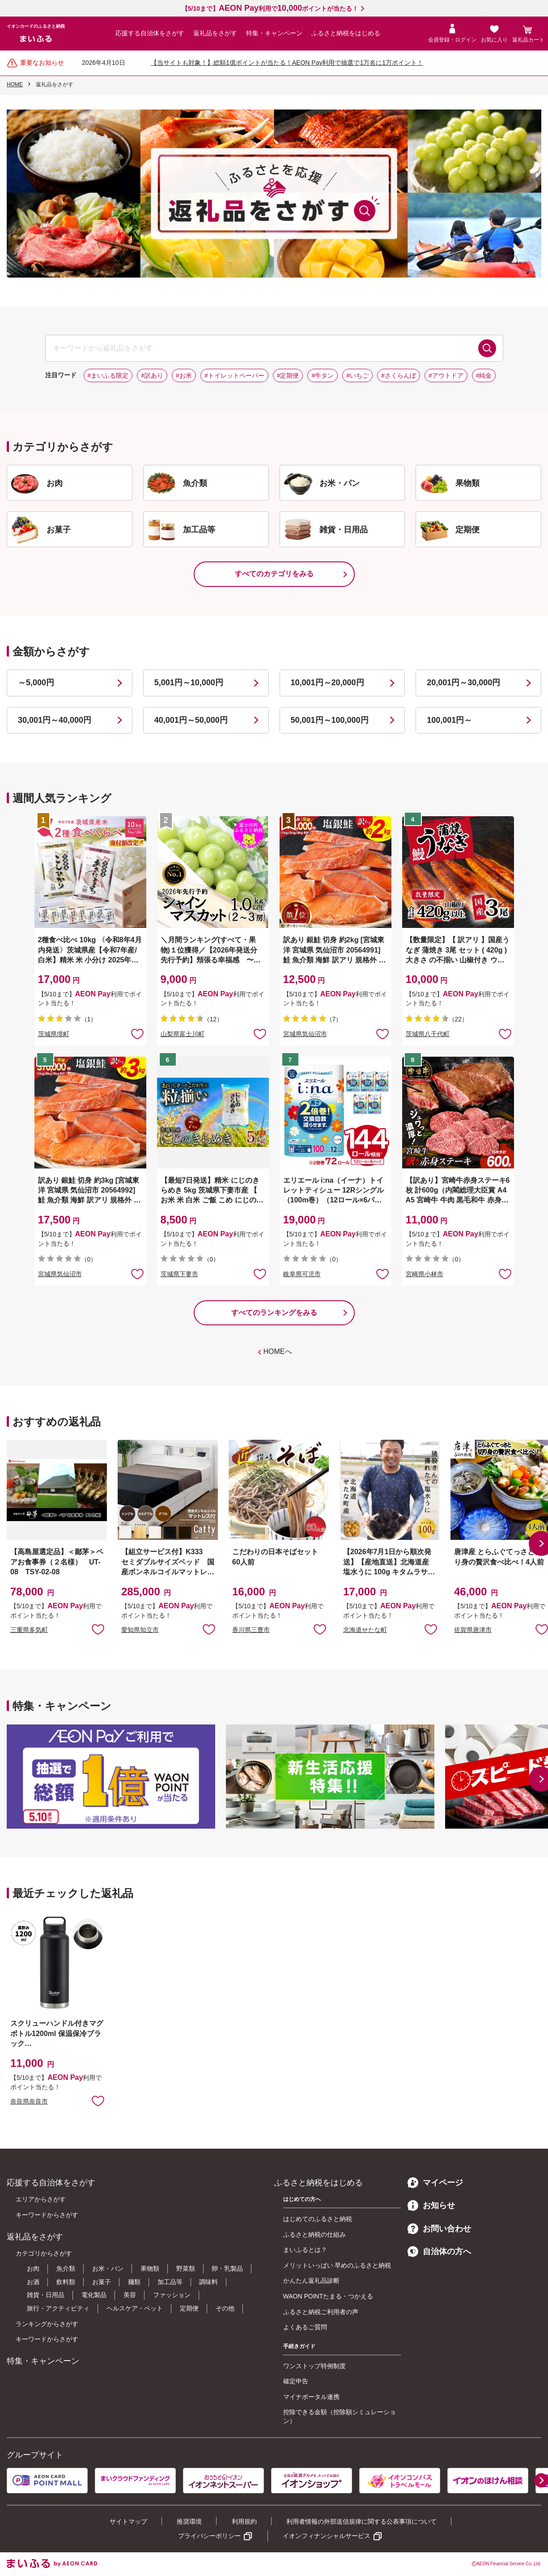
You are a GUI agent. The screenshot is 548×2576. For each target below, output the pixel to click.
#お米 (184, 375)
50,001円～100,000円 (330, 720)
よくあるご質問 (305, 2327)
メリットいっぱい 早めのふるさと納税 (337, 2265)
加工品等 (170, 2281)
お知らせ (431, 2205)
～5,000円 (36, 682)
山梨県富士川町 (182, 1033)
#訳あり (152, 375)
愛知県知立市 (140, 1629)
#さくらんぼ (398, 375)
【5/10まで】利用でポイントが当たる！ (270, 8)
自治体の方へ (439, 2251)
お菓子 (101, 2281)
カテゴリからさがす (44, 2253)
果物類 (149, 2268)
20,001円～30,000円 (463, 682)
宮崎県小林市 (424, 1273)
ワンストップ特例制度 (314, 2365)
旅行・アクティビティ (58, 2308)
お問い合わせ (439, 2228)
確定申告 (295, 2381)
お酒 (33, 2281)
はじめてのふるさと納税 (317, 2218)
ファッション (172, 2294)
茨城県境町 (53, 1033)
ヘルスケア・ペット (134, 2308)
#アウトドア (446, 375)
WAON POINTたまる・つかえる (328, 2296)
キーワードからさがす (47, 2214)
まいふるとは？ (305, 2249)
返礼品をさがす (215, 33)
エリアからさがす (41, 2199)
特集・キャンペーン (274, 33)
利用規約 (244, 2521)
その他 (225, 2308)
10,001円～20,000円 (327, 682)
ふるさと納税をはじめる (345, 33)
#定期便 (288, 375)
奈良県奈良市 (29, 2101)
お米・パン (107, 2268)
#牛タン (322, 375)
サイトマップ (128, 2521)
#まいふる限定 (108, 375)
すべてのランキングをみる (274, 1312)
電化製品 (93, 2294)
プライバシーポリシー (209, 2535)
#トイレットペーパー (234, 375)
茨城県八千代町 (428, 1033)
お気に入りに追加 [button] (137, 1033)
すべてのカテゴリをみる (274, 574)
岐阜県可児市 (302, 1273)
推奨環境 (189, 2521)
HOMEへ (277, 1351)
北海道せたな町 (365, 1629)
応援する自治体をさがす (149, 33)
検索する (487, 348)
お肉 (33, 2268)
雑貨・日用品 (45, 2294)
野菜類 (185, 2268)
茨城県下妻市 (179, 1273)
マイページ (435, 2182)
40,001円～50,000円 (191, 720)
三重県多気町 (29, 1629)
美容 (129, 2294)
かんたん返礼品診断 (311, 2280)
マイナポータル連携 (311, 2396)
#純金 (484, 375)
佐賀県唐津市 (473, 1629)
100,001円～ (449, 720)
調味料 (208, 2281)
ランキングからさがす (47, 2323)
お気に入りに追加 (98, 1629)
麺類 (134, 2281)
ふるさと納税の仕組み (314, 2234)
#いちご (357, 375)
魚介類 (65, 2268)
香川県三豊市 (251, 1629)
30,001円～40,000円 (54, 720)
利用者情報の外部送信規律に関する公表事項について (361, 2521)
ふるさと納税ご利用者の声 (320, 2311)
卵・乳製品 (227, 2268)
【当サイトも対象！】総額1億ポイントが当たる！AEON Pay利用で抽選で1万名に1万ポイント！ (287, 62)
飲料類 (65, 2281)
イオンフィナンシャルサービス (326, 2535)
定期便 (189, 2308)
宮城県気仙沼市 (305, 1033)
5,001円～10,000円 (188, 682)
